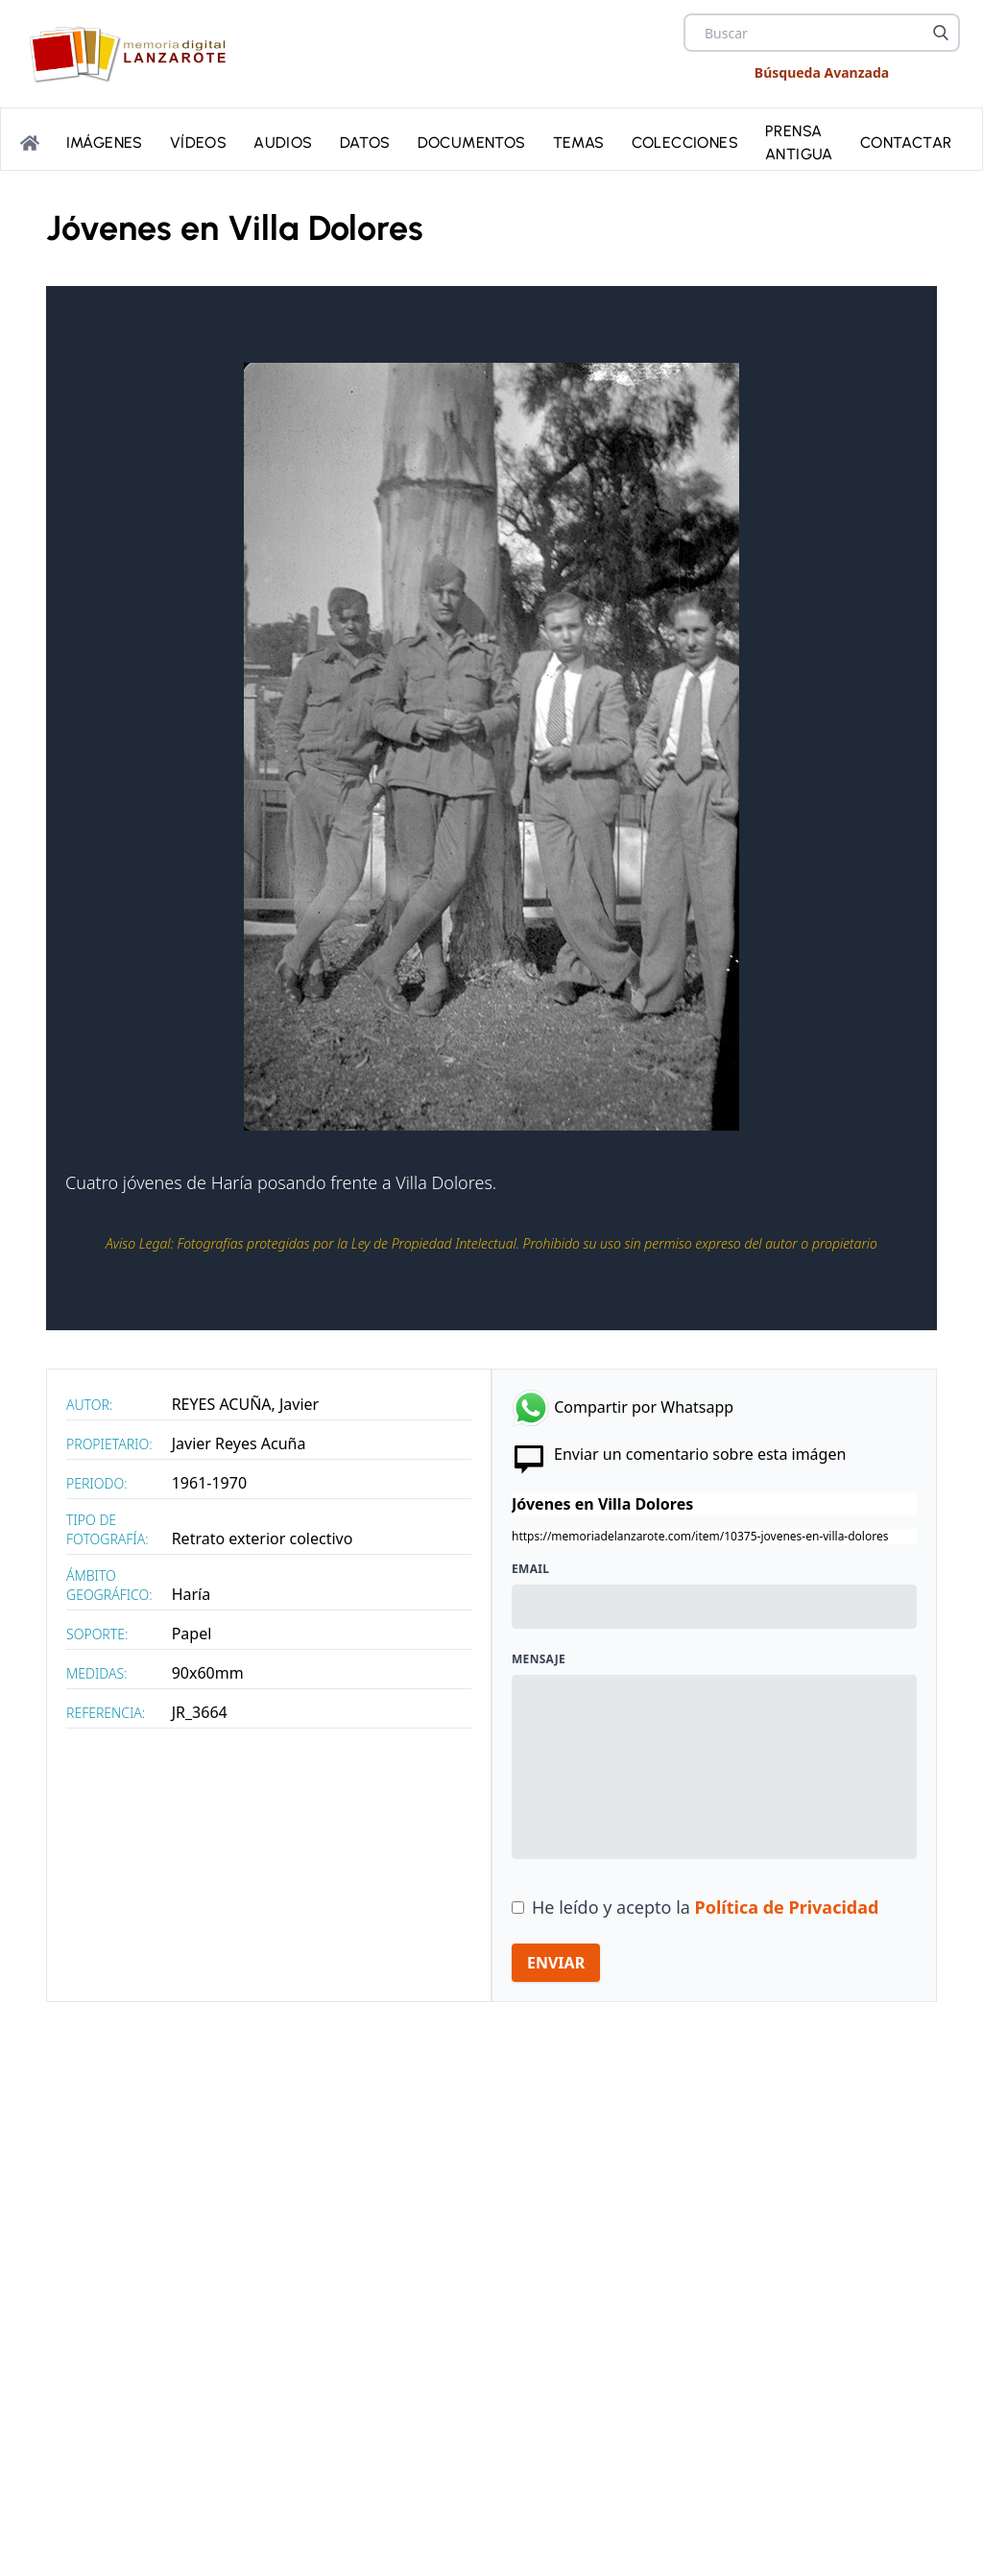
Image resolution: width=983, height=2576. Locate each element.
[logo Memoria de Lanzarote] (133, 53)
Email (530, 1569)
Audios (282, 142)
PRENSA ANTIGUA (799, 142)
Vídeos (198, 142)
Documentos (472, 142)
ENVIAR (556, 1962)
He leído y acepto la (705, 1907)
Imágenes (104, 142)
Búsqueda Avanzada (822, 72)
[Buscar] (941, 32)
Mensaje (538, 1659)
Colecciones (685, 142)
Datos (365, 142)
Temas (579, 142)
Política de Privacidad (787, 1907)
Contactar (906, 142)
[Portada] (29, 143)
